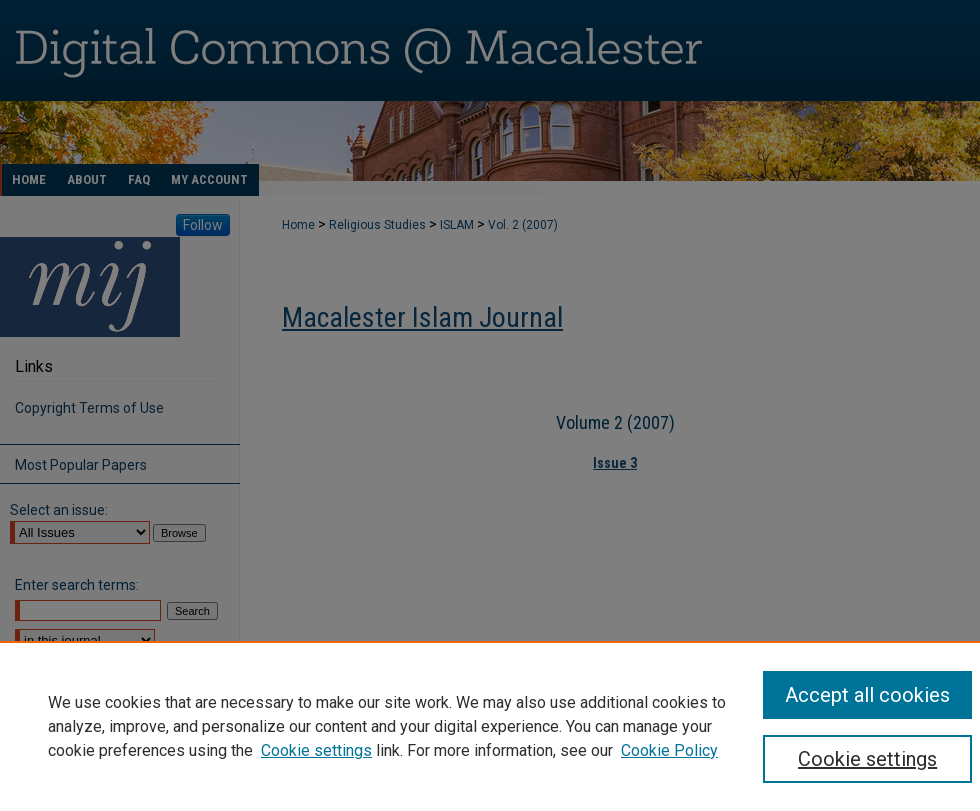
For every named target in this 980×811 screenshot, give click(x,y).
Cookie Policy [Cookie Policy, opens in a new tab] (669, 750)
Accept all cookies (867, 695)
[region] (490, 726)
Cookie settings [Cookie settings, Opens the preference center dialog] (867, 759)
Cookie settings (316, 750)
